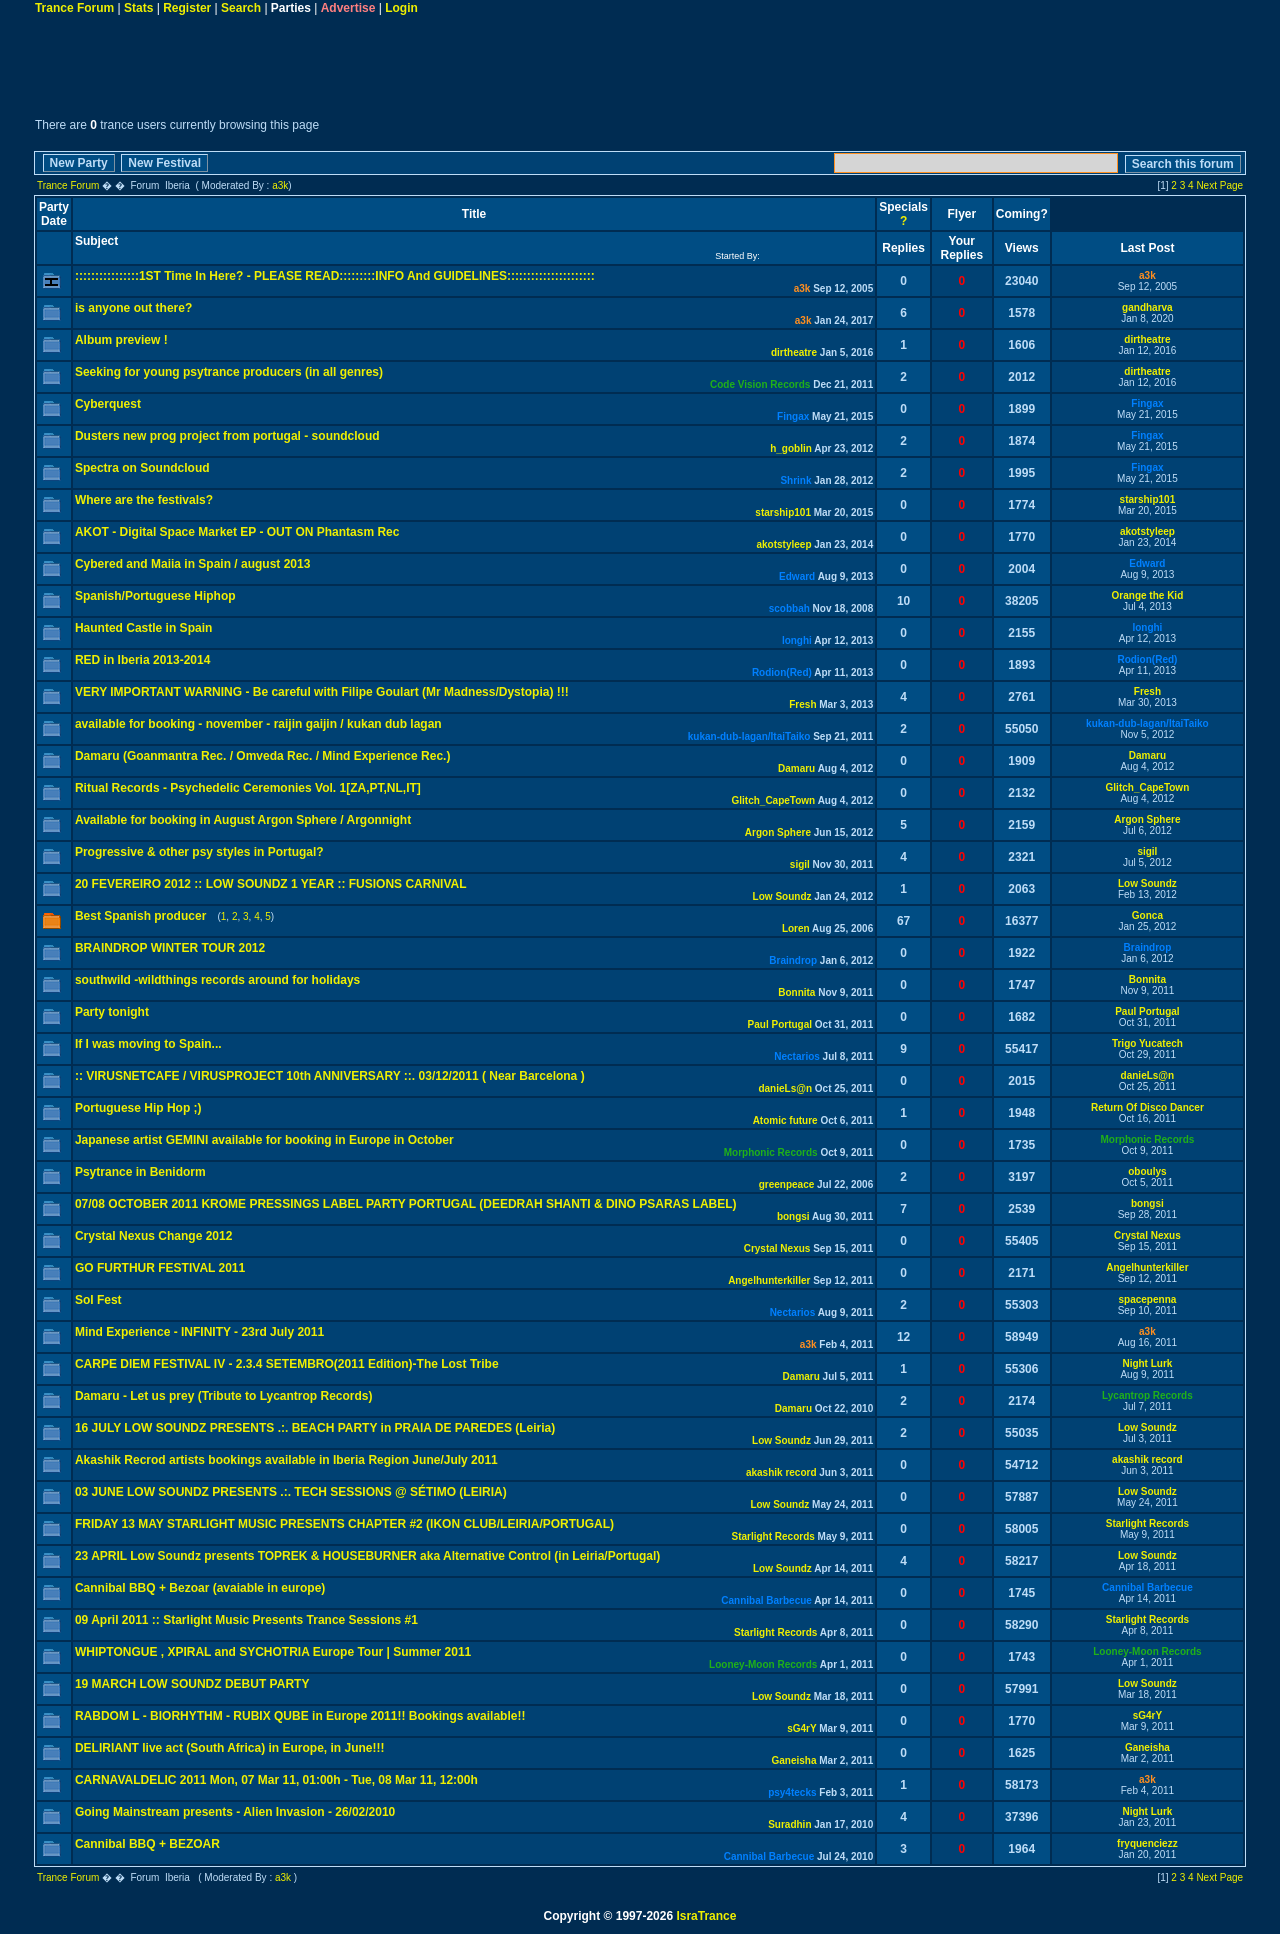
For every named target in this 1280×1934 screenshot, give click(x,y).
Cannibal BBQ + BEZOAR (147, 1844)
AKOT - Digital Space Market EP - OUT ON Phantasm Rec (237, 532)
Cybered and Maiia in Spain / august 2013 (192, 564)
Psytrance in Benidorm (140, 1172)
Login (401, 8)
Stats (138, 8)
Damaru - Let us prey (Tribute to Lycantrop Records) (224, 1396)
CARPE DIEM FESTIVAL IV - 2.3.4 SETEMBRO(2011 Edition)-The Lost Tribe (287, 1364)
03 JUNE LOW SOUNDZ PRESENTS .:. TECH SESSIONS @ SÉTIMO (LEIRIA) (291, 1492)
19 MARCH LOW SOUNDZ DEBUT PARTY (192, 1684)
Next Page (1219, 185)
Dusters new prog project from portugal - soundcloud (227, 436)
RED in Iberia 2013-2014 (142, 660)
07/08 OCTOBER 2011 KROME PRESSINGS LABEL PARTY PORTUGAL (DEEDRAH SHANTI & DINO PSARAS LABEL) (406, 1204)
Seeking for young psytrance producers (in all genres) (229, 372)
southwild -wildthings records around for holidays (217, 980)
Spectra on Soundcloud (142, 468)
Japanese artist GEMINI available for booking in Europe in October (264, 1140)
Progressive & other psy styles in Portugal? (199, 852)
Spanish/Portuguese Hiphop (155, 596)
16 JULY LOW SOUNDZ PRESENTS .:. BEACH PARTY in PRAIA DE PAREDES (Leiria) (315, 1428)
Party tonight (112, 1012)
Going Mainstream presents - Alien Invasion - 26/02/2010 (235, 1812)
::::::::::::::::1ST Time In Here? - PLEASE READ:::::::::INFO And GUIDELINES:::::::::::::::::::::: (335, 276)
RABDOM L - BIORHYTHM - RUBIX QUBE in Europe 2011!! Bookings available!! (300, 1716)
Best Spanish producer (140, 916)
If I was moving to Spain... (148, 1044)
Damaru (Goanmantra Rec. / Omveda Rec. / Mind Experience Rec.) (262, 756)
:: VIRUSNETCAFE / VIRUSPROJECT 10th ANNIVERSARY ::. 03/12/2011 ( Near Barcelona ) (330, 1076)
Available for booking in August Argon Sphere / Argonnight (243, 820)
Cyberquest (108, 404)
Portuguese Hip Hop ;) (138, 1108)
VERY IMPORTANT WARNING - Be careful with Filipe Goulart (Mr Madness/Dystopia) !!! (322, 692)
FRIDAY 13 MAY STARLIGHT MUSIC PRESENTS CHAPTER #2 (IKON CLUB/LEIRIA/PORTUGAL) (344, 1524)
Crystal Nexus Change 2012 (153, 1236)
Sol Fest (98, 1300)
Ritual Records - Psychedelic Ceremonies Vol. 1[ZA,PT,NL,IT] (248, 788)
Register (187, 8)
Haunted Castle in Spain (143, 628)
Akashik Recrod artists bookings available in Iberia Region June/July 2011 (286, 1460)
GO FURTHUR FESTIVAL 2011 (160, 1268)
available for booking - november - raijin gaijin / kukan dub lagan (258, 724)
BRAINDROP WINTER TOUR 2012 (170, 948)
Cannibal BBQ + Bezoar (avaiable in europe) (200, 1588)
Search (241, 8)
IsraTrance (706, 1916)
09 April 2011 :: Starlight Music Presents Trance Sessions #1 (246, 1620)
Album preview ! (121, 340)
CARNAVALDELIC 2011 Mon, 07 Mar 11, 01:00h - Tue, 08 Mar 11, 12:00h (276, 1780)
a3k (280, 185)
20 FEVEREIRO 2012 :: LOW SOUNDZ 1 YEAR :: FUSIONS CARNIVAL (271, 884)
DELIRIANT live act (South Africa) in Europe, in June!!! (230, 1748)
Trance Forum (74, 8)
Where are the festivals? (144, 500)
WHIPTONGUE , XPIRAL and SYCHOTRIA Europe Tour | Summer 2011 (273, 1652)
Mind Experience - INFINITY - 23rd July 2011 (199, 1332)
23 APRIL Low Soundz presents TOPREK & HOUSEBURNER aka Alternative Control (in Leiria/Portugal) (367, 1556)
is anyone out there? (133, 308)
